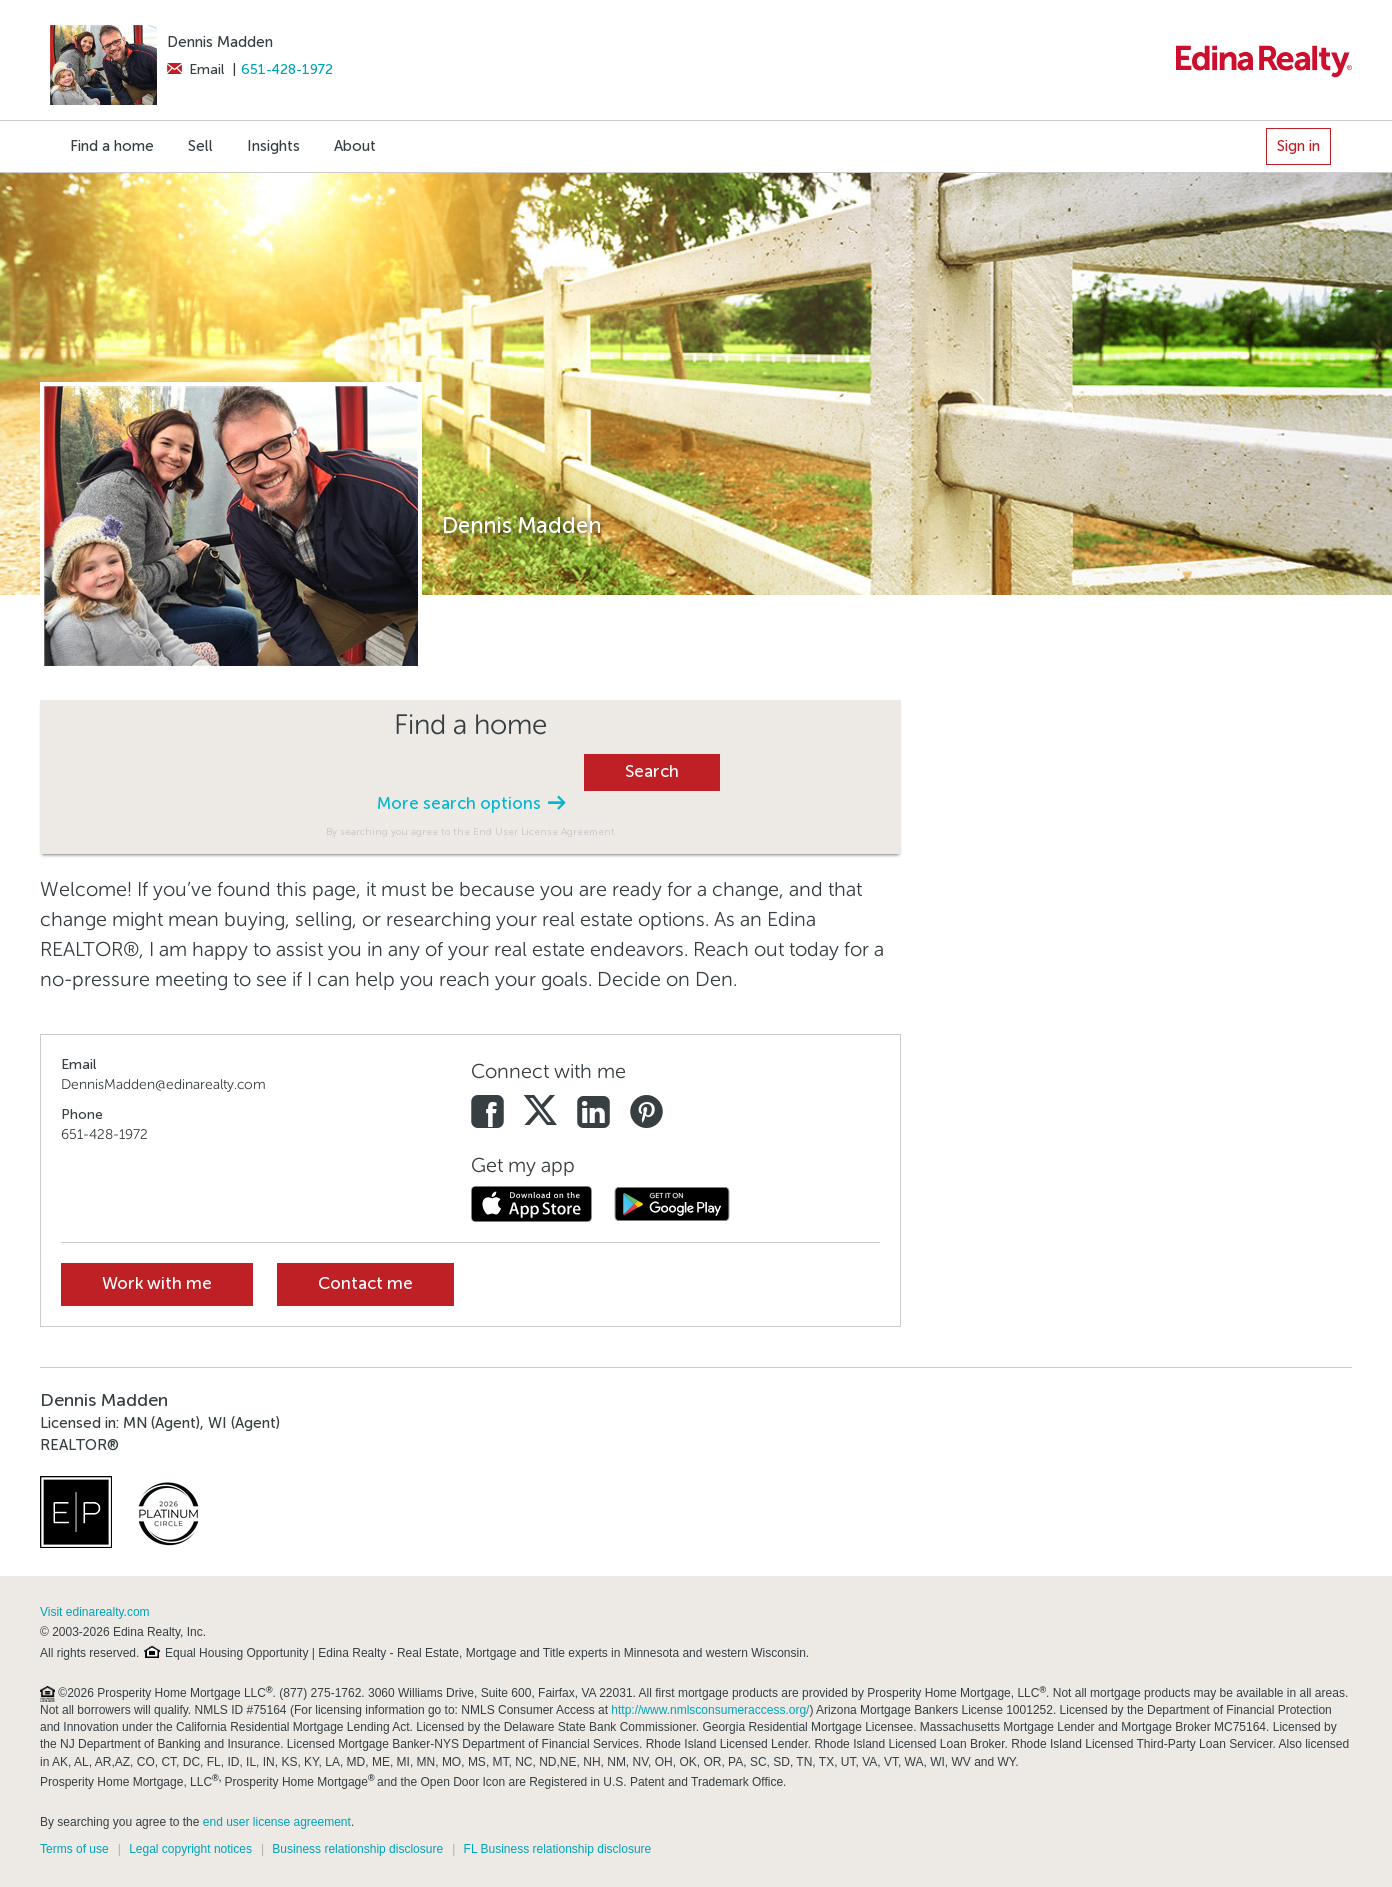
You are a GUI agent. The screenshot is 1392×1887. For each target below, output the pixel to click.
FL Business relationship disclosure (558, 1849)
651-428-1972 (287, 69)
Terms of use (74, 1849)
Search (652, 771)
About (355, 146)
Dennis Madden (220, 42)
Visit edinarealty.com (95, 1612)
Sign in (1298, 146)
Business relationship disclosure (357, 1849)
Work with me (157, 1283)
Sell (200, 146)
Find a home (112, 146)
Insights (273, 146)
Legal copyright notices (190, 1849)
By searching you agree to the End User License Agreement (470, 831)
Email (195, 69)
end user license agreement (277, 1822)
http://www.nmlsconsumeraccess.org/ (710, 1710)
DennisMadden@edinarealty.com (163, 1084)
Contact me (365, 1283)
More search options (471, 803)
